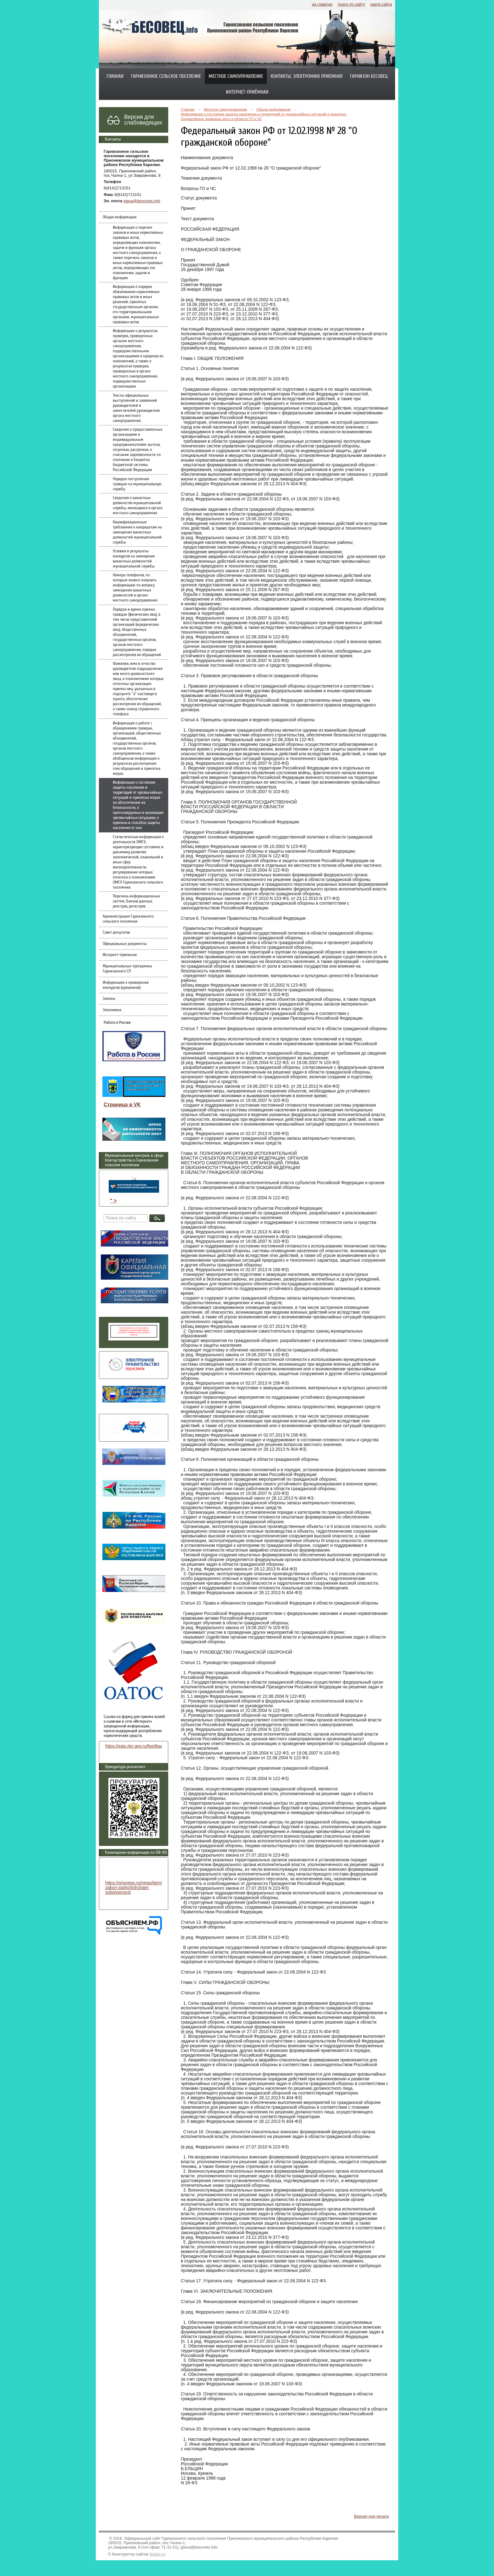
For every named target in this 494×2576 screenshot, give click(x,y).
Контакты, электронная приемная (306, 76)
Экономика (112, 1009)
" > (134, 1184)
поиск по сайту (351, 4)
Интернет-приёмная (247, 92)
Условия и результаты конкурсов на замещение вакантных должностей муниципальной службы (134, 559)
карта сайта (381, 4)
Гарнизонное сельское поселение (166, 76)
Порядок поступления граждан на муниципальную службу (137, 484)
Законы (109, 998)
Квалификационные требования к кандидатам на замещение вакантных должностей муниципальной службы (137, 532)
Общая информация (119, 217)
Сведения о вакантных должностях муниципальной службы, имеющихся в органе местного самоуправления (138, 505)
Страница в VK (122, 1104)
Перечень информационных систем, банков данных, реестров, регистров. (136, 901)
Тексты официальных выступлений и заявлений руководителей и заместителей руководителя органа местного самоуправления (136, 408)
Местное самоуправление (236, 76)
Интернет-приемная (120, 954)
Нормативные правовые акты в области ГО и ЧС (221, 119)
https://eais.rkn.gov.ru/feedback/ (135, 1746)
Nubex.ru (157, 2554)
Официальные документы (125, 943)
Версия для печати (371, 2516)
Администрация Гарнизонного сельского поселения (128, 919)
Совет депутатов (116, 932)
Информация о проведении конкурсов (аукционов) (126, 985)
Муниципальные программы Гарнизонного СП (127, 969)
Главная (114, 76)
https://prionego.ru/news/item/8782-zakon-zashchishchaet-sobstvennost (139, 1888)
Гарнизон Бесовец (369, 76)
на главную (322, 4)
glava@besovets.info (141, 201)
